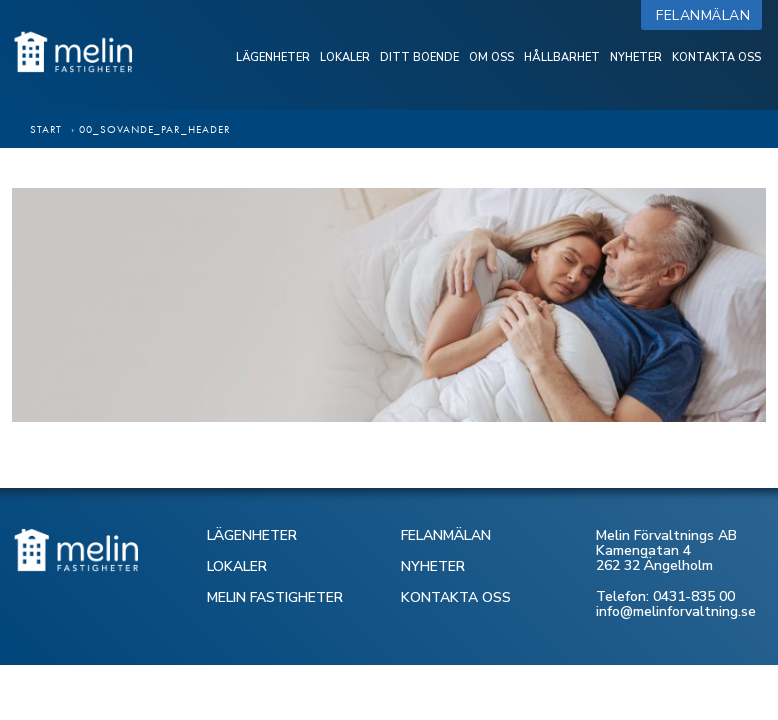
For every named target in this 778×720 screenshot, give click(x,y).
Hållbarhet (562, 57)
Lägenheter (273, 57)
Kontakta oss (716, 57)
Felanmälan (707, 15)
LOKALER (237, 566)
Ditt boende (419, 57)
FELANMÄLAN (446, 535)
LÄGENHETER (252, 535)
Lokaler (345, 57)
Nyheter (636, 57)
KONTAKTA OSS (456, 597)
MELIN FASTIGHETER (275, 597)
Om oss (491, 57)
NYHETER (433, 566)
